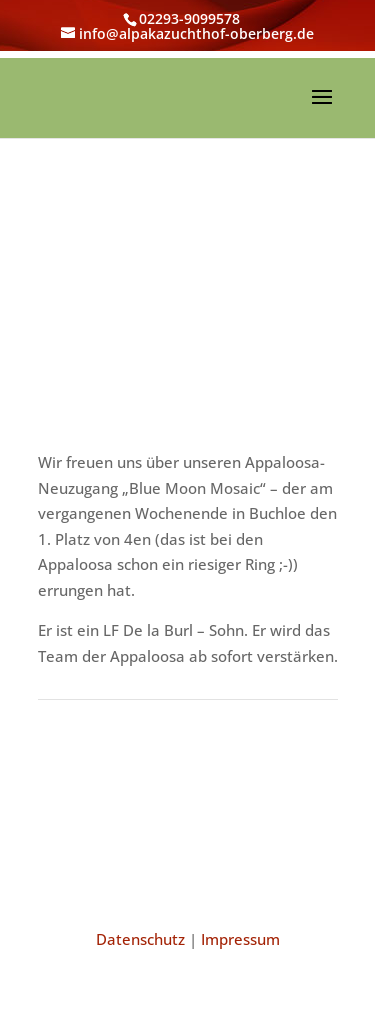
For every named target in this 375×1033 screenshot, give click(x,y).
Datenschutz (140, 939)
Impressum (240, 939)
